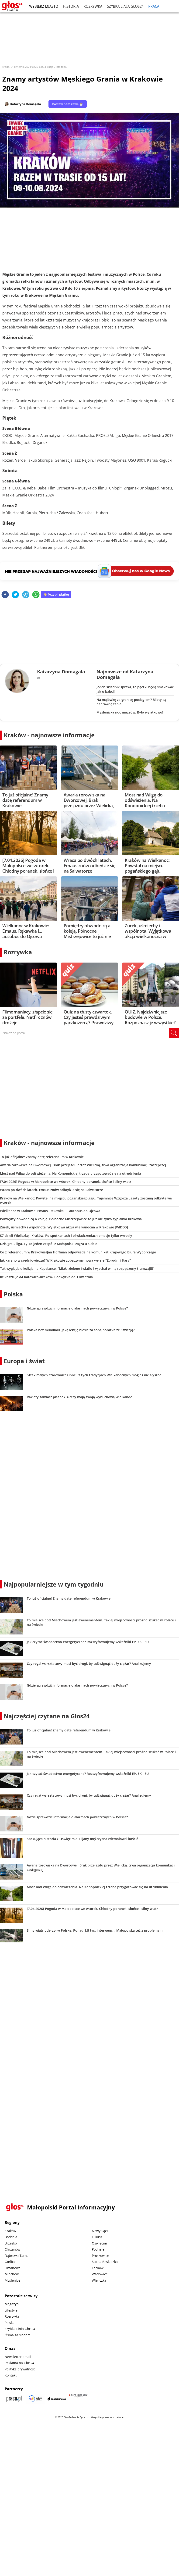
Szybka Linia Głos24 (125, 6)
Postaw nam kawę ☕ (67, 104)
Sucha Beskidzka (105, 2261)
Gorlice (10, 2261)
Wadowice (100, 2274)
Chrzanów (12, 2249)
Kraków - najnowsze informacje (49, 735)
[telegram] (25, 595)
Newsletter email (18, 2357)
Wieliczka (99, 2280)
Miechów (12, 2274)
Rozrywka (92, 6)
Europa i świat (24, 1361)
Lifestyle (11, 2310)
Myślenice (12, 2280)
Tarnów (97, 2268)
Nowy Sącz (100, 2231)
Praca (153, 6)
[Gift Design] (78, 2398)
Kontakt (11, 2375)
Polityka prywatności (20, 2369)
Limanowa (13, 2268)
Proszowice (100, 2255)
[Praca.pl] (14, 2398)
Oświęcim (99, 2243)
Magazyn (12, 2304)
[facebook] (5, 595)
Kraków (10, 2231)
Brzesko (11, 2243)
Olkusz (97, 2237)
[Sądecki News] (35, 2398)
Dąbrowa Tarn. (16, 2255)
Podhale (98, 2249)
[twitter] (15, 595)
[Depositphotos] (57, 2398)
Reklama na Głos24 (19, 2363)
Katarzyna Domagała (25, 104)
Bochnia (11, 2237)
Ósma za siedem (18, 2335)
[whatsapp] (36, 595)
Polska (13, 1294)
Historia (71, 6)
